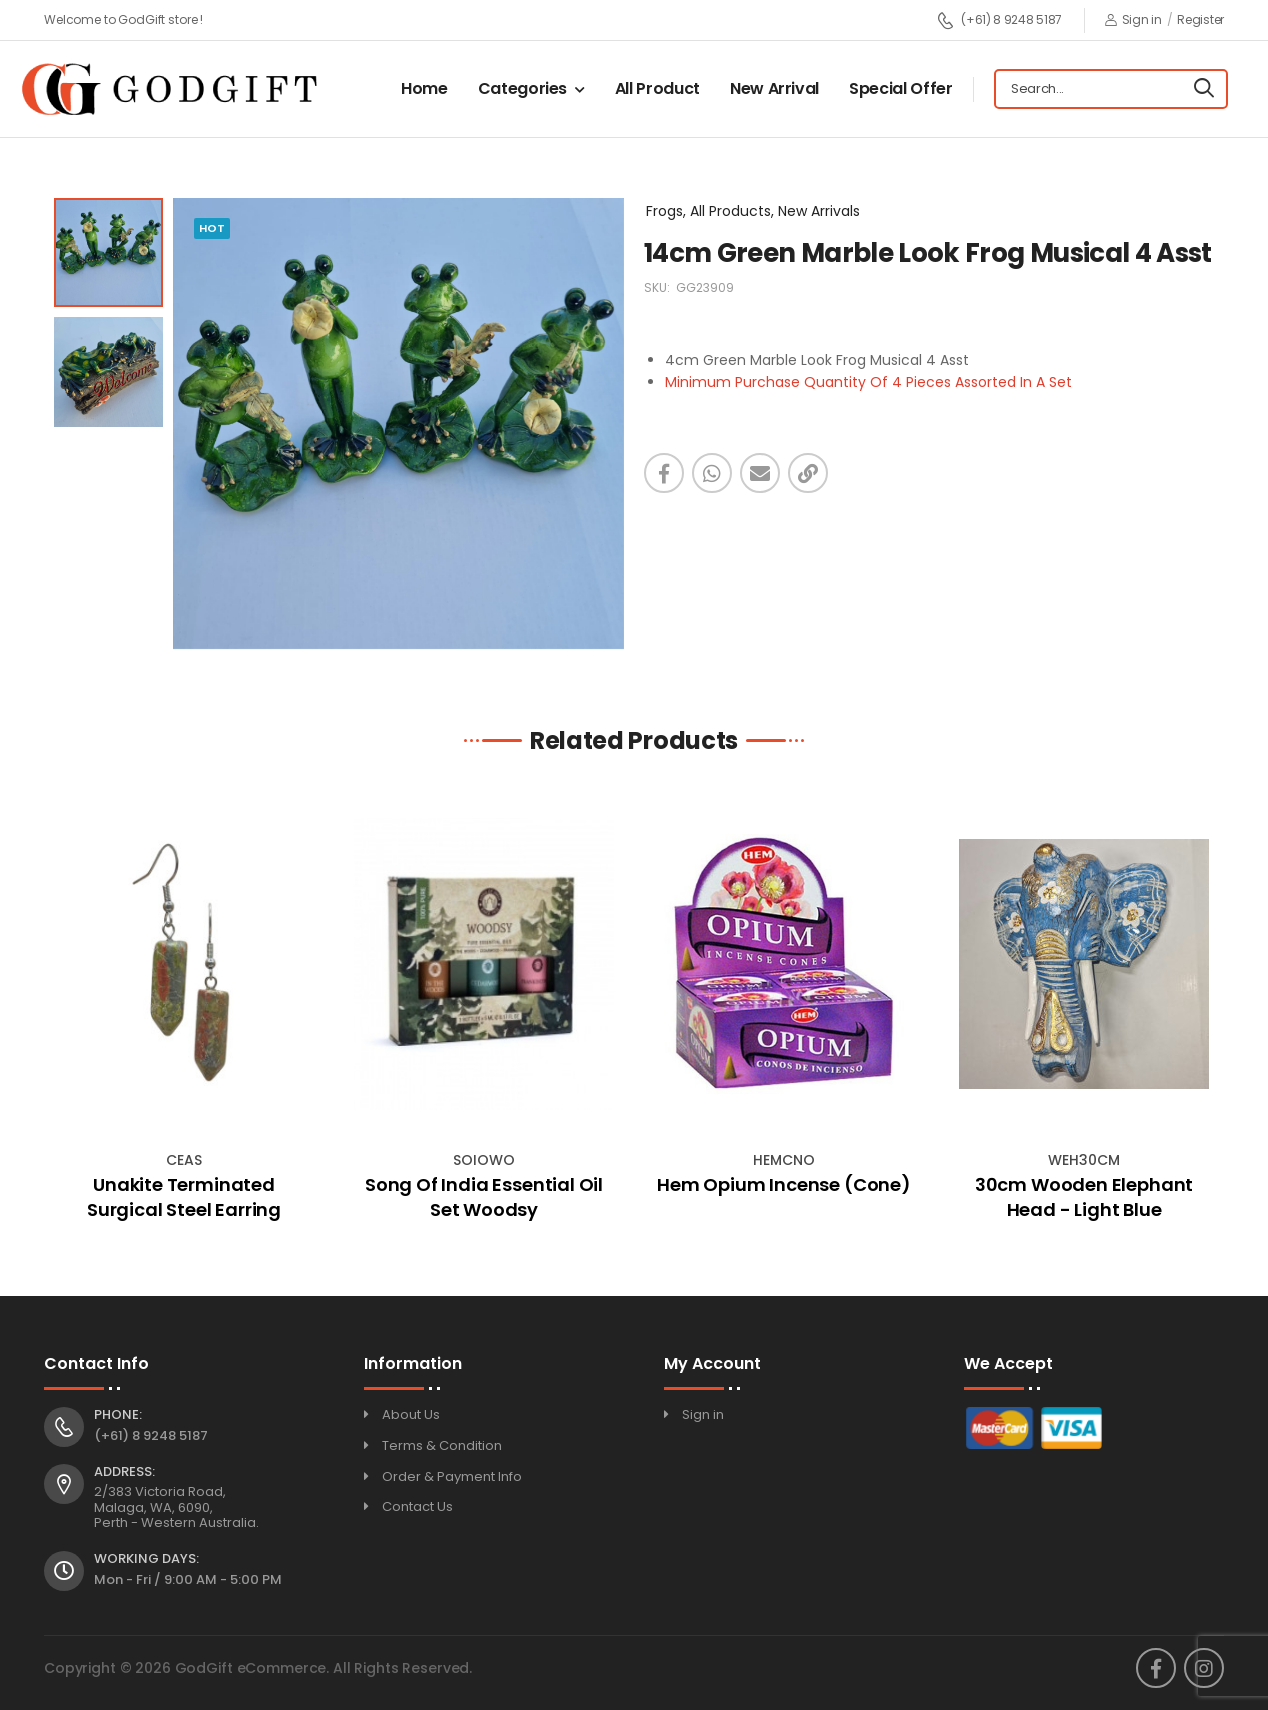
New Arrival (774, 88)
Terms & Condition (442, 1445)
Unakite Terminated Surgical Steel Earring (184, 1197)
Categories (523, 88)
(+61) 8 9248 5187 (999, 20)
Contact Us (417, 1506)
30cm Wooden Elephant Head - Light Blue (1084, 1197)
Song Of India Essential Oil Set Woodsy (484, 1197)
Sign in (1133, 19)
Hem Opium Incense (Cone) (784, 1184)
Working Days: (146, 1559)
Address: (124, 1472)
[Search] (1204, 89)
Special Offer (900, 88)
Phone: (118, 1415)
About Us (411, 1414)
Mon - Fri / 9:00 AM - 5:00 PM (188, 1579)
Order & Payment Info (452, 1476)
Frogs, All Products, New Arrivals (753, 211)
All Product (657, 88)
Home (424, 88)
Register (1200, 19)
